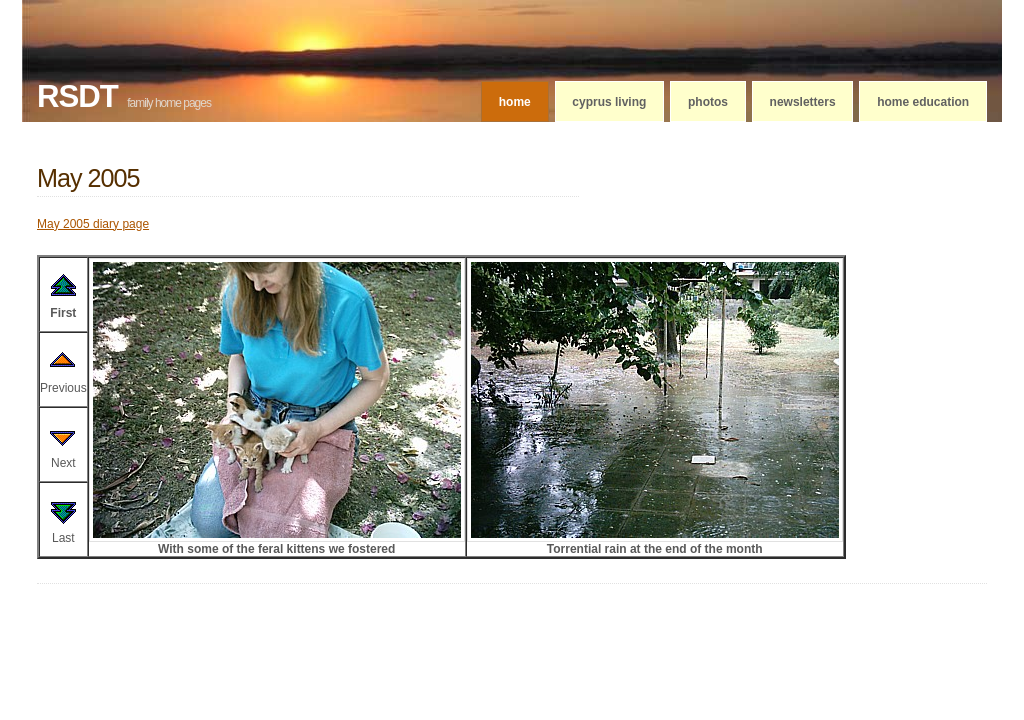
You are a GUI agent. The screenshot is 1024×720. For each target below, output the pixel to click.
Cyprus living (609, 102)
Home (515, 102)
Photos (708, 102)
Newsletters (803, 102)
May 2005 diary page (93, 224)
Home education (923, 102)
